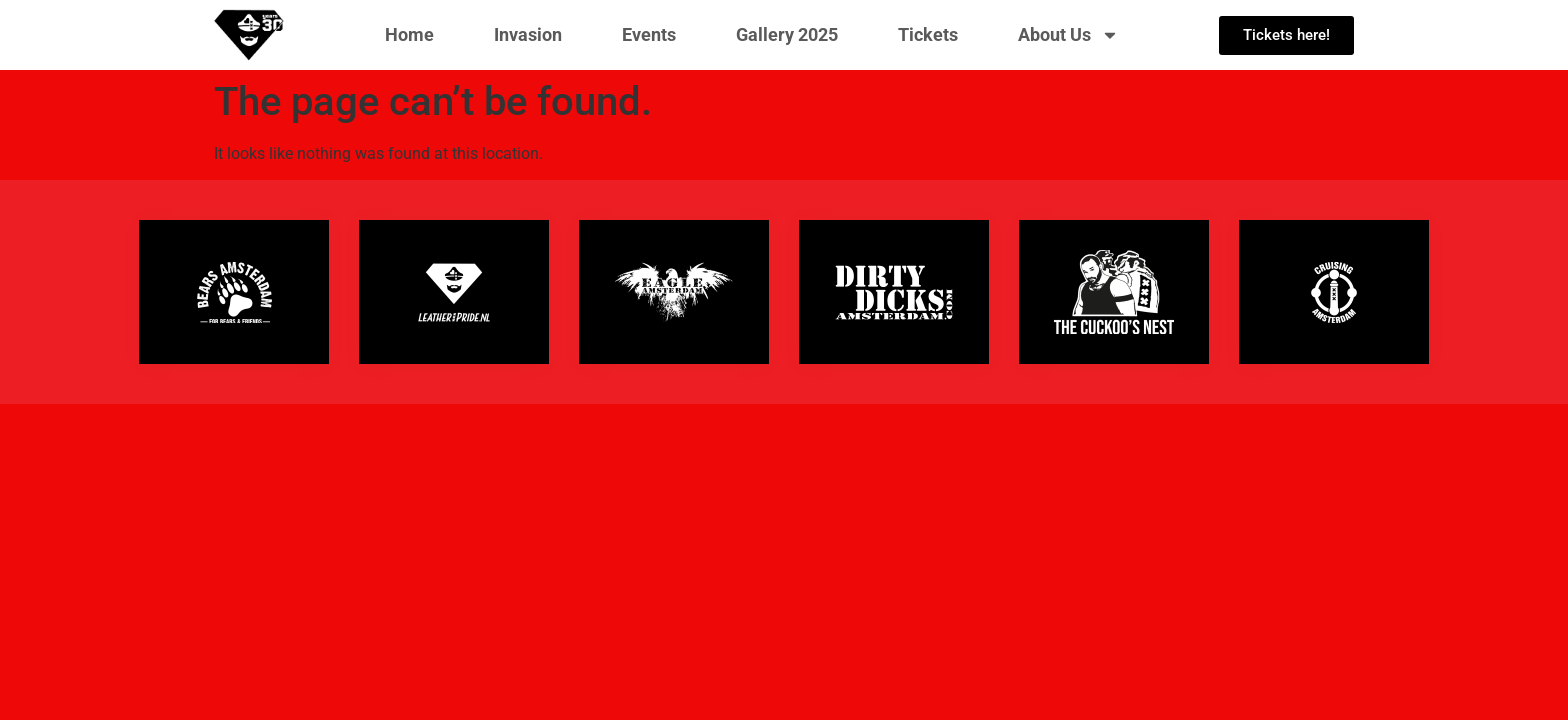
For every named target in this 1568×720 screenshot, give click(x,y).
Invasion (528, 34)
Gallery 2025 (787, 34)
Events (649, 34)
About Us (1068, 35)
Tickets (928, 34)
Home (409, 34)
